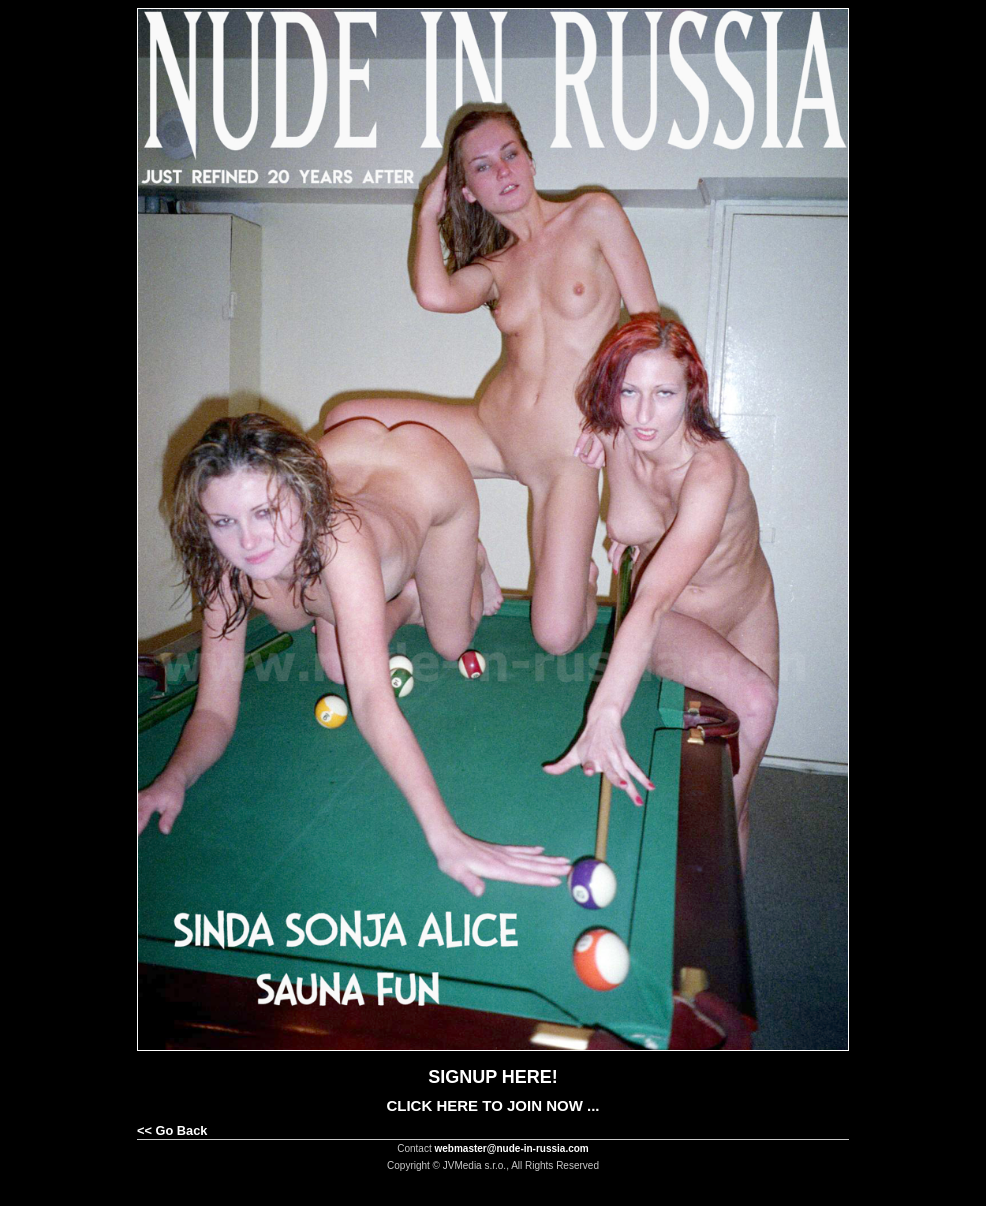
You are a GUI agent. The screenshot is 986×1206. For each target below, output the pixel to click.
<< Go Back (172, 1130)
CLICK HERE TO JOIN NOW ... (492, 1105)
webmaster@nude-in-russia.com (512, 1148)
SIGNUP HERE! (493, 1077)
